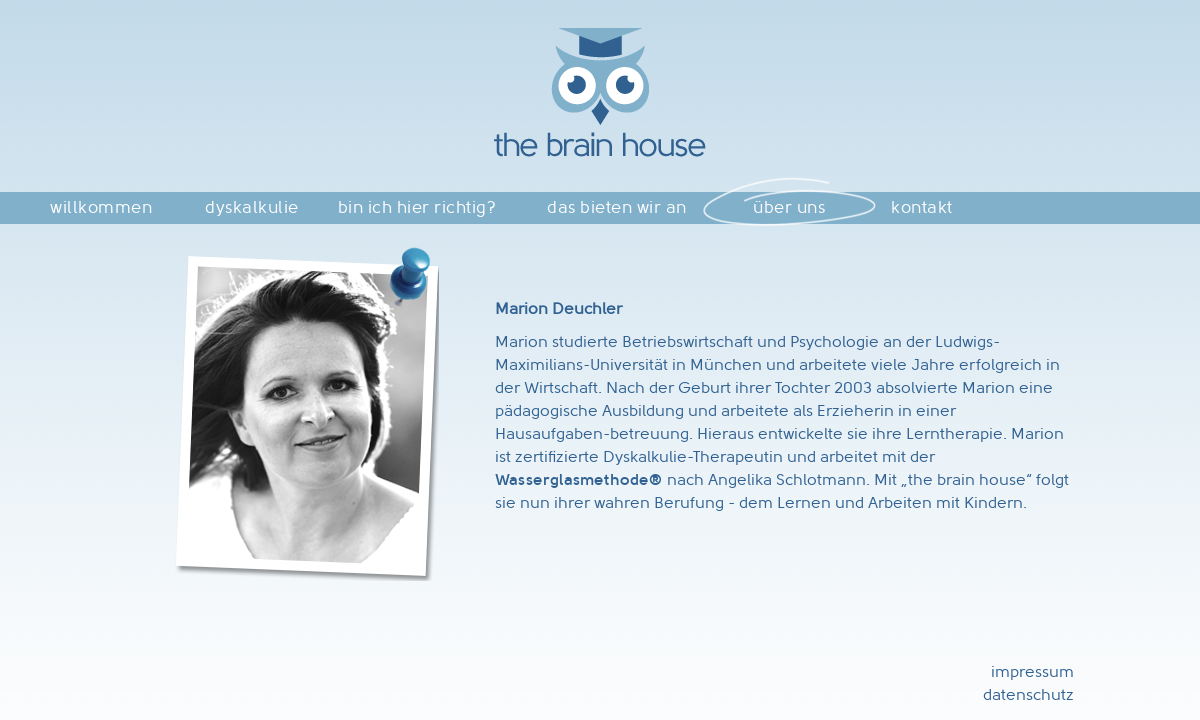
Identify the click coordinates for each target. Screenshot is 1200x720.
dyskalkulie (252, 207)
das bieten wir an (617, 207)
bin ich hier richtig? (417, 207)
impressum (1032, 671)
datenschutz (1028, 694)
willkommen (101, 207)
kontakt (922, 207)
